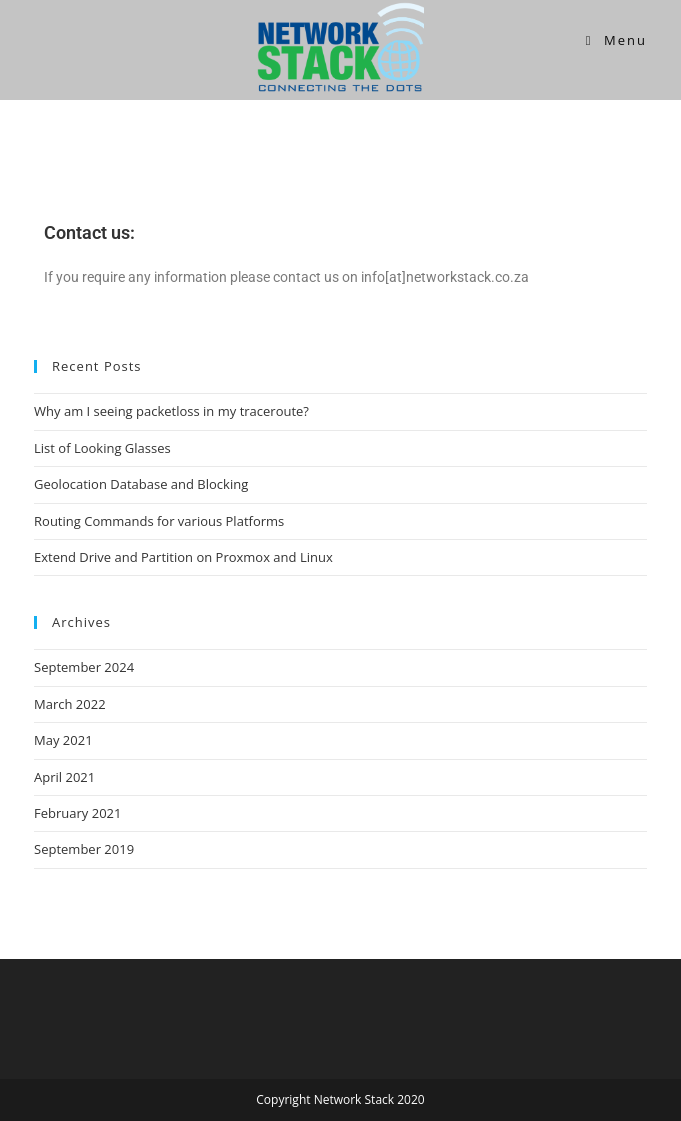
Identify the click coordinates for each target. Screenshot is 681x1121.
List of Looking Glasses (102, 448)
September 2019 (84, 849)
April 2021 (64, 777)
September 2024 (84, 667)
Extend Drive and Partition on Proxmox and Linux (183, 557)
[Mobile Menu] (616, 40)
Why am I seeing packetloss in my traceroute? (171, 411)
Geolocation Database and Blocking (141, 484)
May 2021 (63, 740)
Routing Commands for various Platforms (159, 521)
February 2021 (77, 813)
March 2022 (70, 704)
